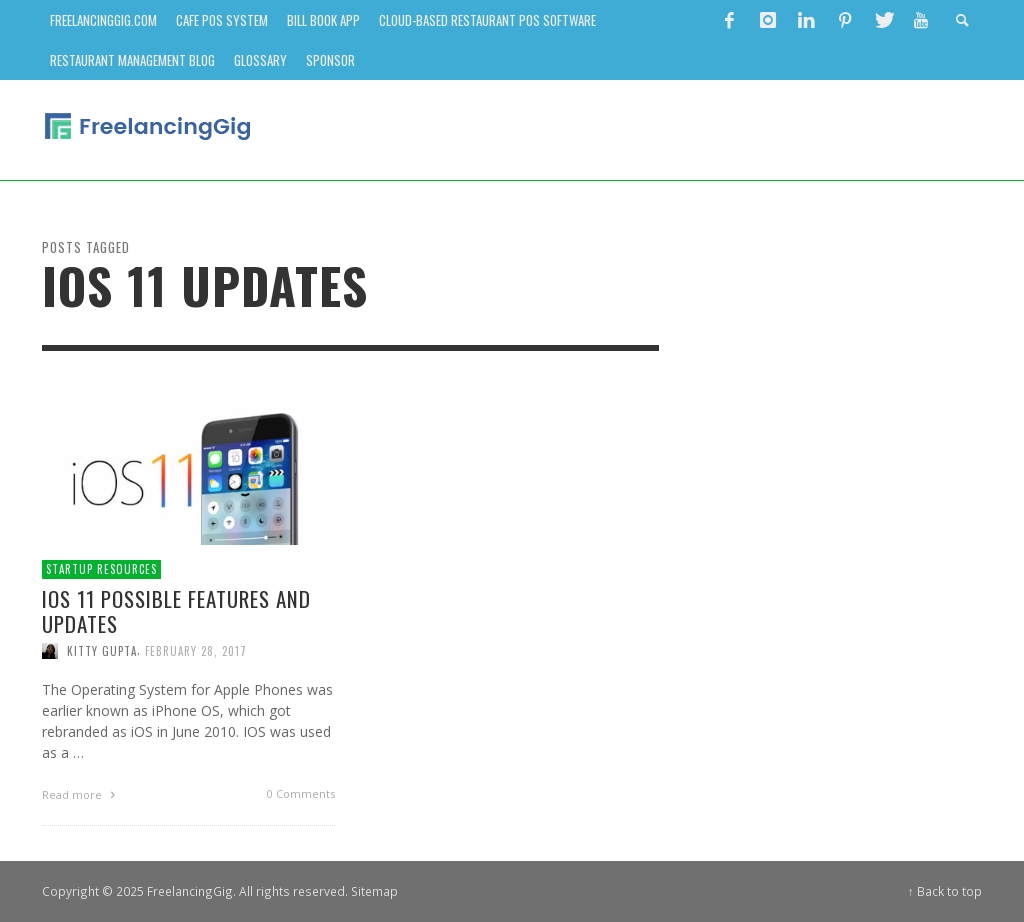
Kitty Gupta (102, 651)
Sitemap (374, 891)
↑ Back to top (945, 891)
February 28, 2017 (196, 651)
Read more (81, 794)
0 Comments (301, 793)
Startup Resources (101, 569)
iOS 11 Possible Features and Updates (176, 611)
